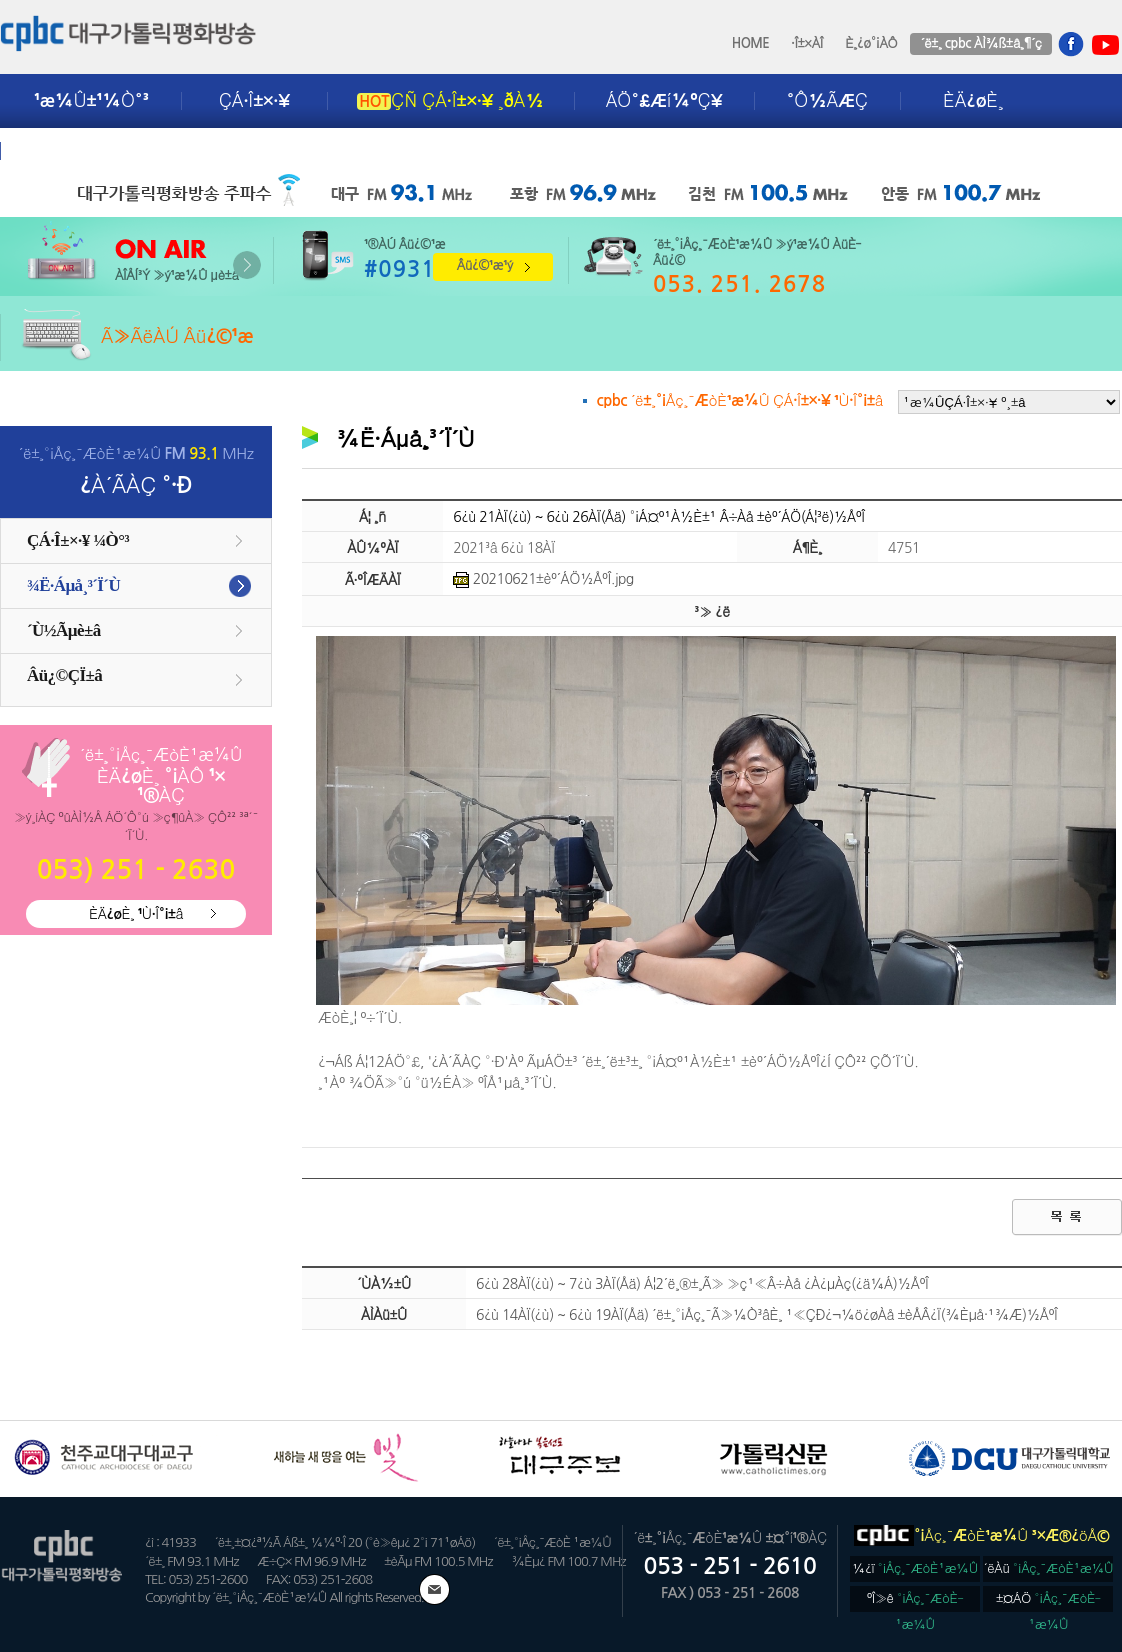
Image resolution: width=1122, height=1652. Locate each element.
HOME (751, 43)
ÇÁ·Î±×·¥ (254, 101)
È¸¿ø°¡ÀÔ (871, 43)
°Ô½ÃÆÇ (827, 101)
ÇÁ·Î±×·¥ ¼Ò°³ (78, 540)
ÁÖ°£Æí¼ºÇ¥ (664, 101)
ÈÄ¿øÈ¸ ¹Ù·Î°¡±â (136, 914)
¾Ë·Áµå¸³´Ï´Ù (73, 585)
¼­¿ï (915, 1568)
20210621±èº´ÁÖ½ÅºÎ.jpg (543, 579)
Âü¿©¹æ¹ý (485, 265)
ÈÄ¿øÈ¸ (973, 101)
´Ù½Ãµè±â (64, 630)
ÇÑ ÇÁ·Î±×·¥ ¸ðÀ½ (450, 101)
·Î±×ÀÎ (807, 43)
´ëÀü (1049, 1568)
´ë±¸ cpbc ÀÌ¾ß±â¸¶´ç (980, 43)
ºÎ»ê (915, 1602)
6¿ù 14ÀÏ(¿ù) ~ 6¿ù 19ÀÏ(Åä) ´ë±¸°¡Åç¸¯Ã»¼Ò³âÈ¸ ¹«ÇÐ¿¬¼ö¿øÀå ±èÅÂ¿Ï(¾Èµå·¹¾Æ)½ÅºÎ (767, 1315)
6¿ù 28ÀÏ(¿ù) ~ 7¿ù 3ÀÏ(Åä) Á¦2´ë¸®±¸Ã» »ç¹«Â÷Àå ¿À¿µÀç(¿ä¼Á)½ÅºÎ (702, 1284)
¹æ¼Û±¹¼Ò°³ (91, 101)
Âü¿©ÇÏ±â (64, 675)
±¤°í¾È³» (77, 151)
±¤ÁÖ (1048, 1602)
